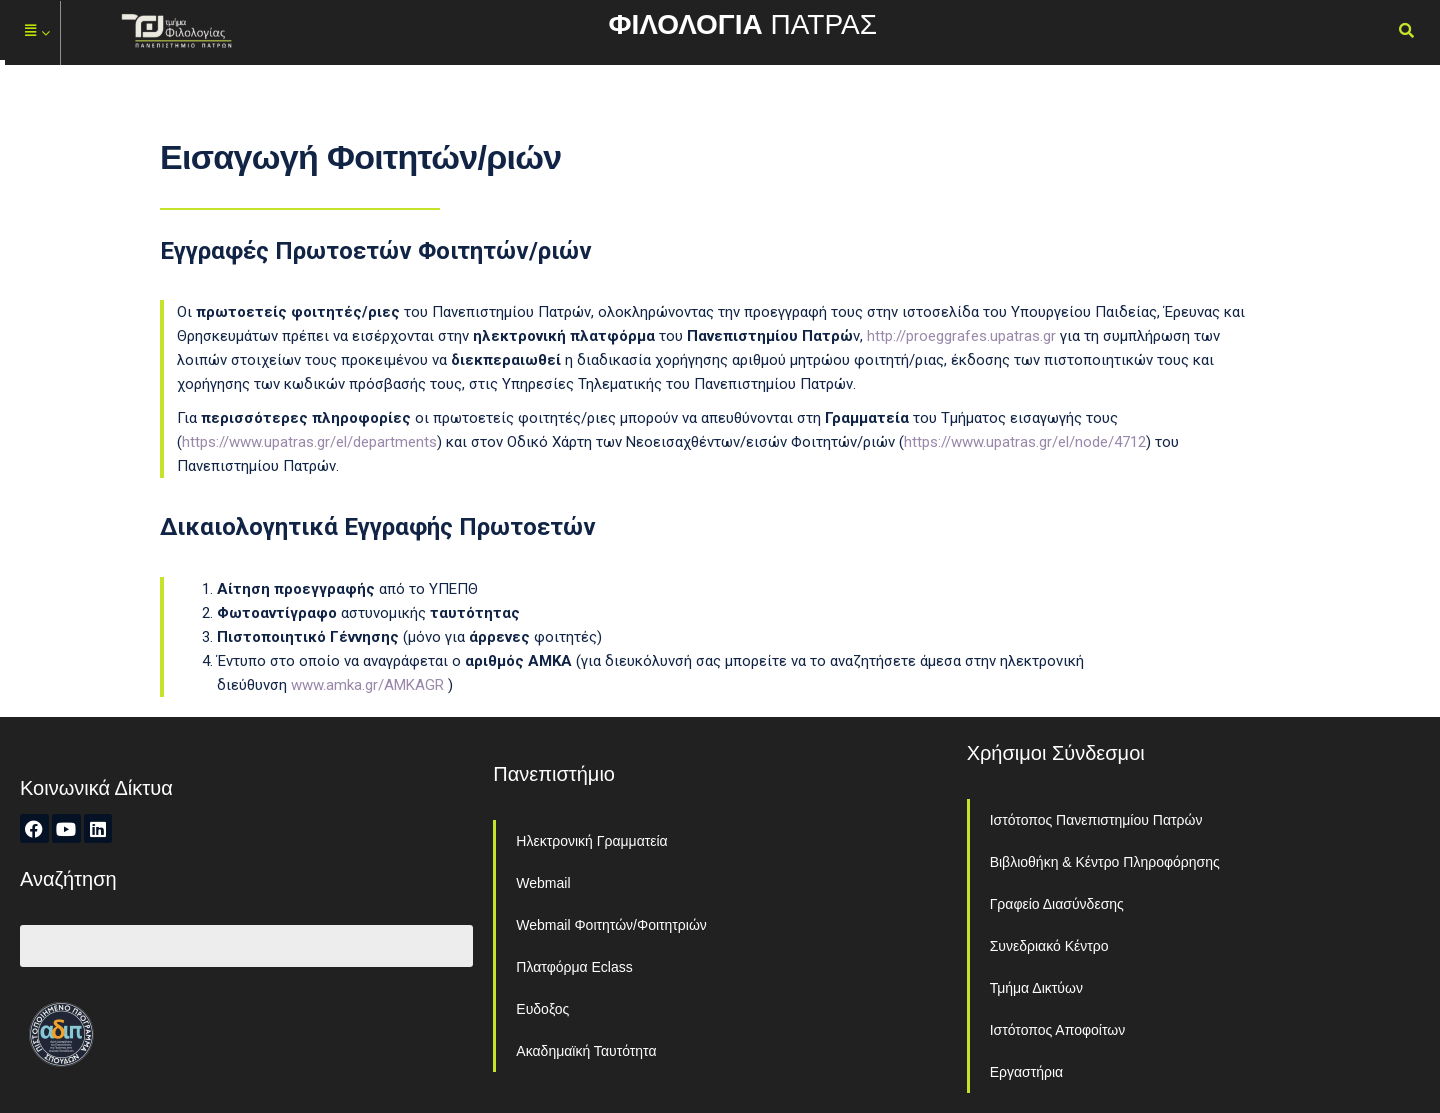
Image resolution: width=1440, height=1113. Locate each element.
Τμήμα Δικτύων (1036, 988)
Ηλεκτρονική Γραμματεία (591, 841)
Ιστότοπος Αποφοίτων (1058, 1030)
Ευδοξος (542, 1009)
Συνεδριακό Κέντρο (1049, 946)
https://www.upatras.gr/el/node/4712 (1025, 442)
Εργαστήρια (1027, 1072)
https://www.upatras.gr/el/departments (309, 442)
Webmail (543, 883)
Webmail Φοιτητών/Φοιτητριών (611, 925)
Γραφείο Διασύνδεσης (1057, 904)
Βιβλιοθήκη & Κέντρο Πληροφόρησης (1105, 862)
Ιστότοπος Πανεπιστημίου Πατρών (1096, 820)
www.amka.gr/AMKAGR (367, 685)
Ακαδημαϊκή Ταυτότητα (586, 1051)
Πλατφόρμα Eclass (574, 967)
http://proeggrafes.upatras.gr (961, 336)
